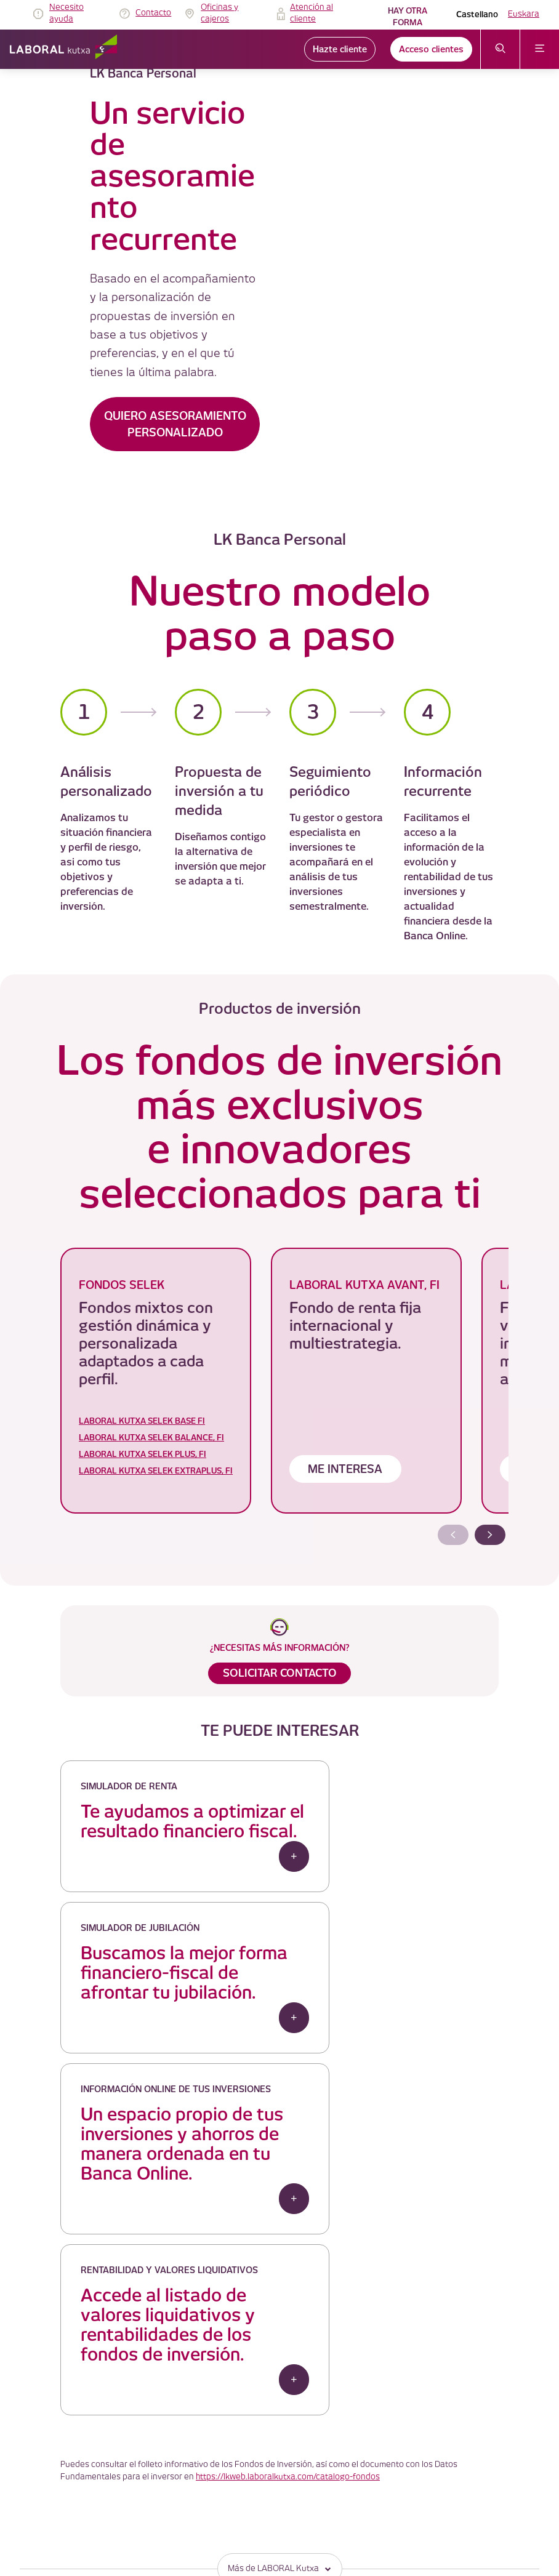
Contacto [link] (153, 13)
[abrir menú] (539, 49)
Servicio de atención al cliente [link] (245, 2441)
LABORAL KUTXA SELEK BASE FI (142, 1423)
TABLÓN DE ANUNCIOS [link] (235, 2382)
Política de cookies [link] (226, 2412)
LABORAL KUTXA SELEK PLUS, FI (142, 1456)
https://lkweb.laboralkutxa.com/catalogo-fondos (288, 2208)
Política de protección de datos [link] (247, 2426)
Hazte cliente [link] (340, 49)
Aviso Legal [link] (214, 2397)
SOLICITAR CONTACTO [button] (280, 1675)
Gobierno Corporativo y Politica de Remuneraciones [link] (282, 2456)
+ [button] (234, 1897)
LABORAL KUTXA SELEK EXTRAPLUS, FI (156, 1473)
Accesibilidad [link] (216, 2500)
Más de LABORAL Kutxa (280, 2300)
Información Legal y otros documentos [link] (260, 2471)
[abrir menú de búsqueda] (500, 49)
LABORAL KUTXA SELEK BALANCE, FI (151, 1440)
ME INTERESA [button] (343, 1472)
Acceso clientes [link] (431, 49)
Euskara (523, 14)
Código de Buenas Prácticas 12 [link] (248, 2515)
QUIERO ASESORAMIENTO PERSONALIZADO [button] (175, 424)
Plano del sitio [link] (218, 2530)
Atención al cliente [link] (311, 13)
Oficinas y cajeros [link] (219, 13)
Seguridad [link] (211, 2485)
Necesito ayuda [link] (66, 13)
